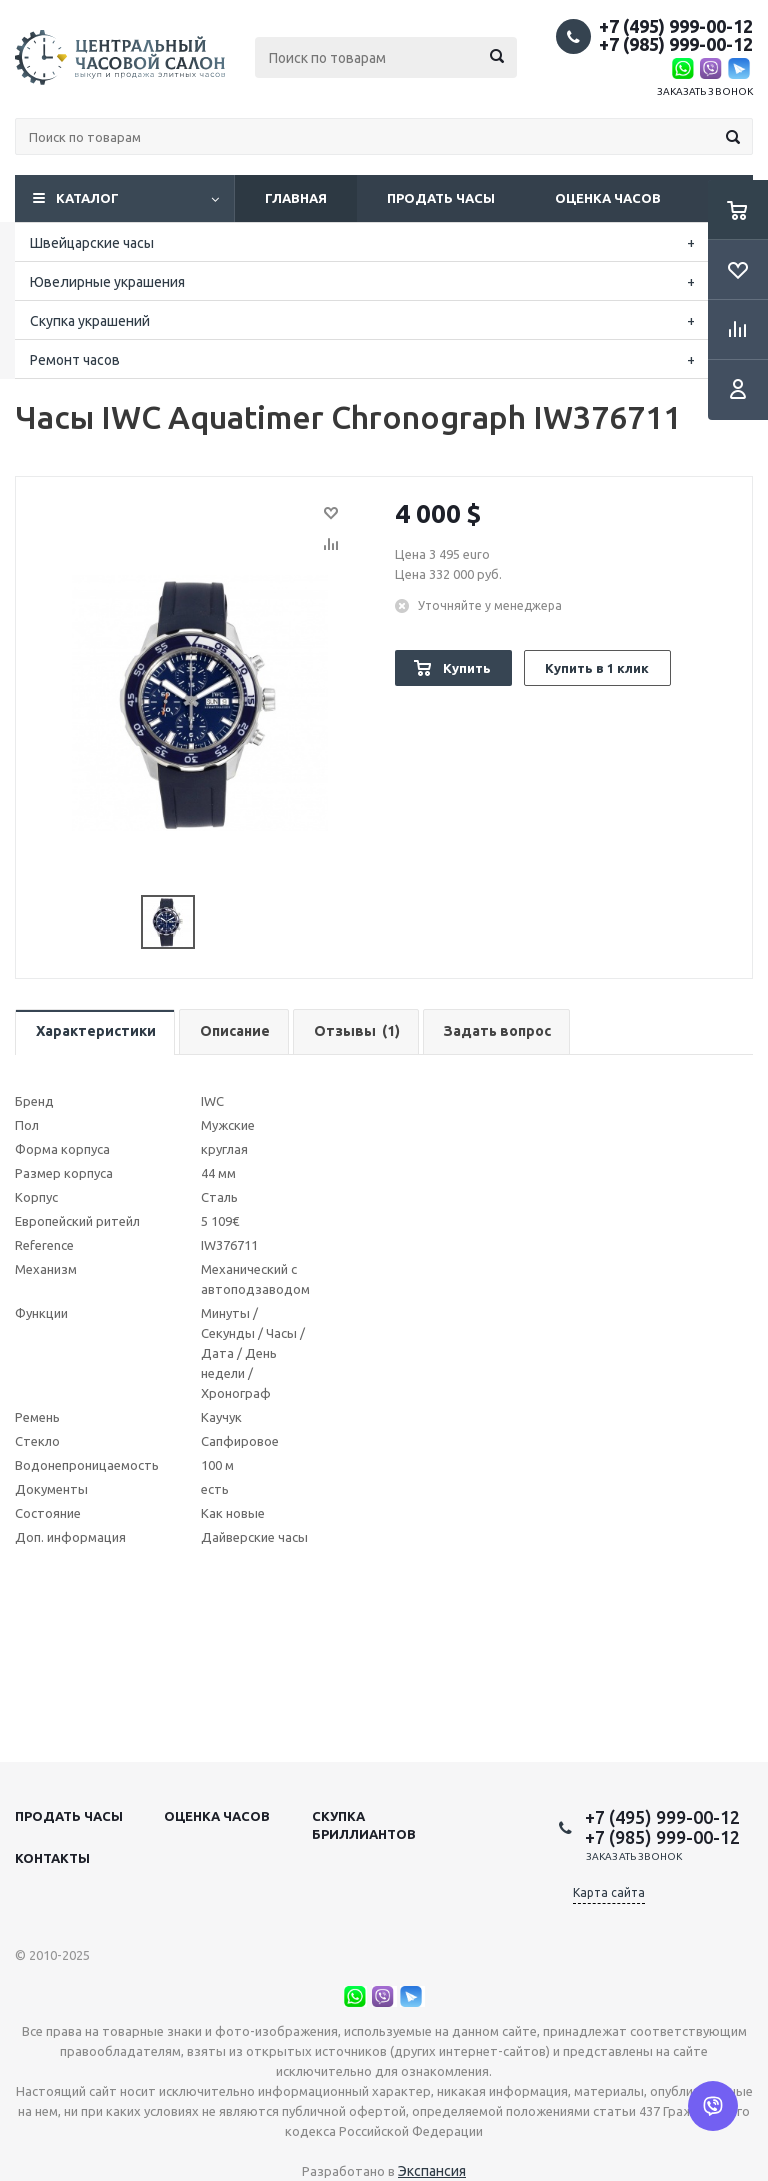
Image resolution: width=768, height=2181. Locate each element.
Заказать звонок (705, 91)
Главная (296, 198)
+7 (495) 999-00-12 (676, 26)
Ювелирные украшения (107, 282)
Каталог (87, 198)
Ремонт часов (75, 360)
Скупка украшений (90, 321)
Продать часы (441, 198)
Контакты (52, 1858)
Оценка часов (608, 198)
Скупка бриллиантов (364, 1825)
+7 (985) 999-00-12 (676, 44)
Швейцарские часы (92, 243)
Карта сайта (609, 1892)
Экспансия (432, 2171)
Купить (467, 668)
